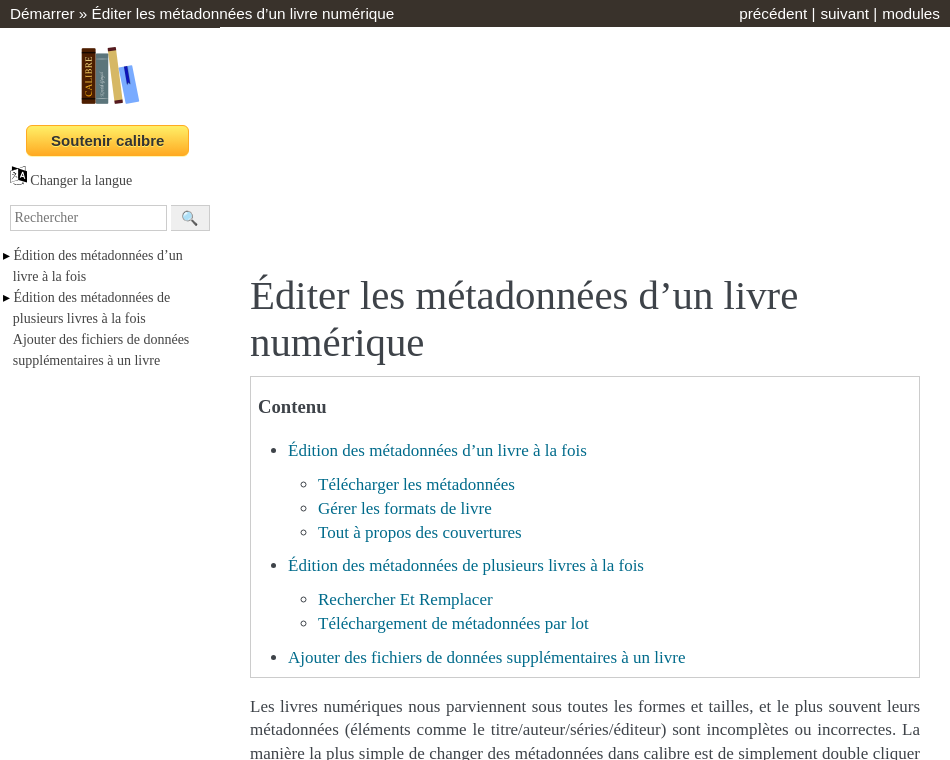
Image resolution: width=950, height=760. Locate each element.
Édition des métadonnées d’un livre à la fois (437, 450)
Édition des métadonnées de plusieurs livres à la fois (466, 565)
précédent (773, 13)
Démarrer (42, 13)
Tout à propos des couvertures (420, 532)
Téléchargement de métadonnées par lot (453, 623)
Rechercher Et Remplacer (405, 599)
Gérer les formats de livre (405, 508)
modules (911, 13)
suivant (844, 13)
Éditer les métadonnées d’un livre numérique (243, 13)
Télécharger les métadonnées (416, 484)
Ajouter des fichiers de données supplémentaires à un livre (486, 657)
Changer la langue (71, 180)
